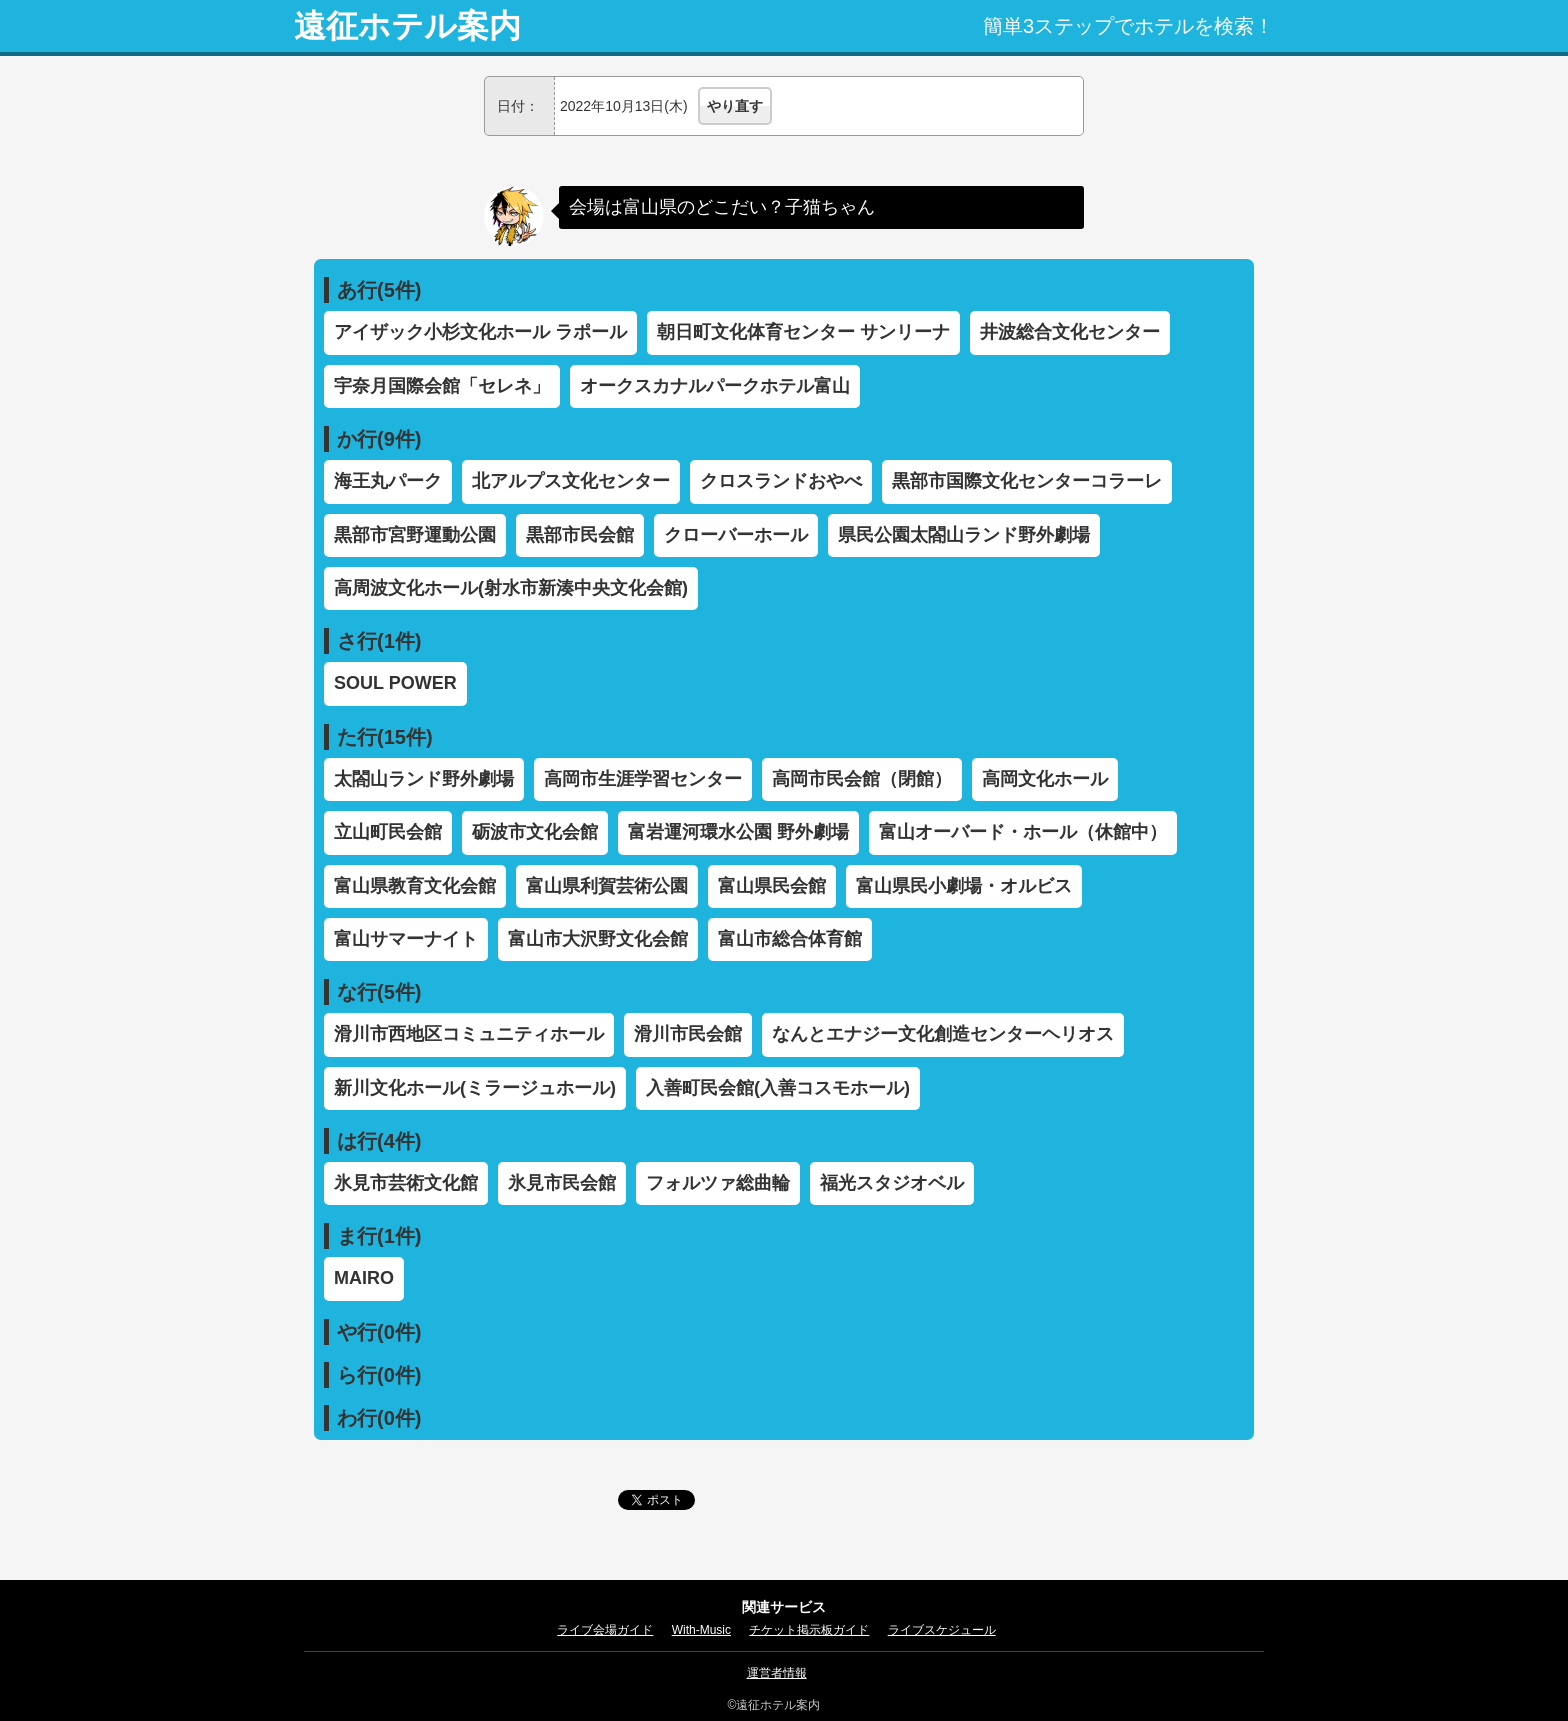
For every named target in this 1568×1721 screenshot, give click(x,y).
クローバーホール (736, 535)
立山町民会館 (388, 832)
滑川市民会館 (688, 1034)
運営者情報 (777, 1673)
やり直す (735, 106)
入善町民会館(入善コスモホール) (778, 1088)
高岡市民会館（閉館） (862, 779)
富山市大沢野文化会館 (598, 939)
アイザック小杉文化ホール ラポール (480, 332)
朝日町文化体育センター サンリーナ (803, 332)
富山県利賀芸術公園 (607, 886)
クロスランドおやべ (781, 481)
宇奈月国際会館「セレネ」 (442, 386)
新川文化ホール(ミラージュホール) (475, 1088)
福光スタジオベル (892, 1183)
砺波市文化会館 (535, 832)
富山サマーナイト (406, 939)
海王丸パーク (388, 481)
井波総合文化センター (1070, 332)
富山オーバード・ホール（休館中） (1023, 832)
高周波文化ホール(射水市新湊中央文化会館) (511, 588)
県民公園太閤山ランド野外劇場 (964, 535)
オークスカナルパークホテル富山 (715, 386)
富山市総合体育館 (790, 939)
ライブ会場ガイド (605, 1630)
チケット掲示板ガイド (809, 1630)
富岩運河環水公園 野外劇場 (738, 832)
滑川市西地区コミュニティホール (469, 1034)
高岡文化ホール (1045, 779)
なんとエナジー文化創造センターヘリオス (943, 1034)
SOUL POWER (395, 683)
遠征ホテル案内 (407, 26)
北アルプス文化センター (571, 481)
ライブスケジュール (942, 1630)
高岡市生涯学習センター (643, 779)
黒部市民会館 (580, 535)
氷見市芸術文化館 (406, 1183)
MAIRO (364, 1278)
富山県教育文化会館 (415, 886)
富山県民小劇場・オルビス (964, 886)
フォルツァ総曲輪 (718, 1183)
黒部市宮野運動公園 (415, 535)
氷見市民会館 (562, 1183)
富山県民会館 (772, 886)
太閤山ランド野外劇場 (424, 779)
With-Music (701, 1630)
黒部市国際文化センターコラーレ (1027, 481)
